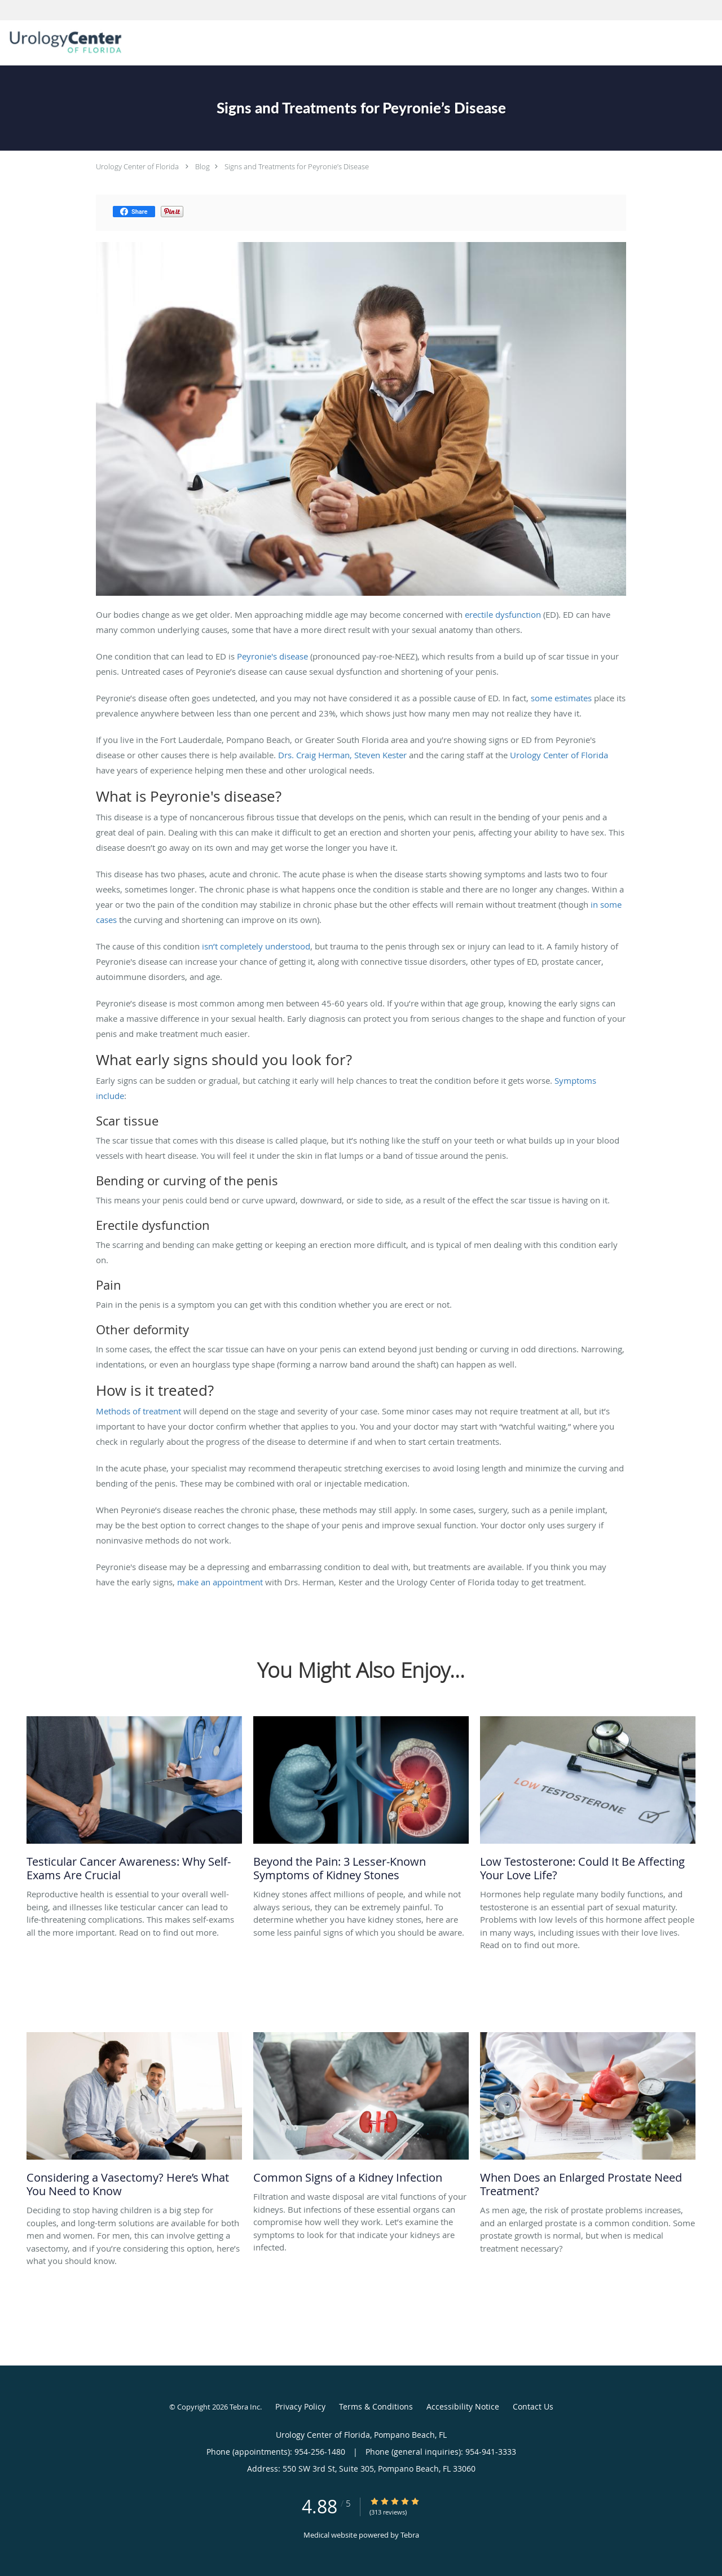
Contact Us (533, 2406)
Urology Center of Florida (137, 166)
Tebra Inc (245, 2407)
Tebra (409, 2535)
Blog (202, 166)
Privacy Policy (300, 2406)
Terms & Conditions (376, 2406)
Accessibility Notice (462, 2406)
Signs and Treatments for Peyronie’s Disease (296, 166)
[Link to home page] (63, 41)
